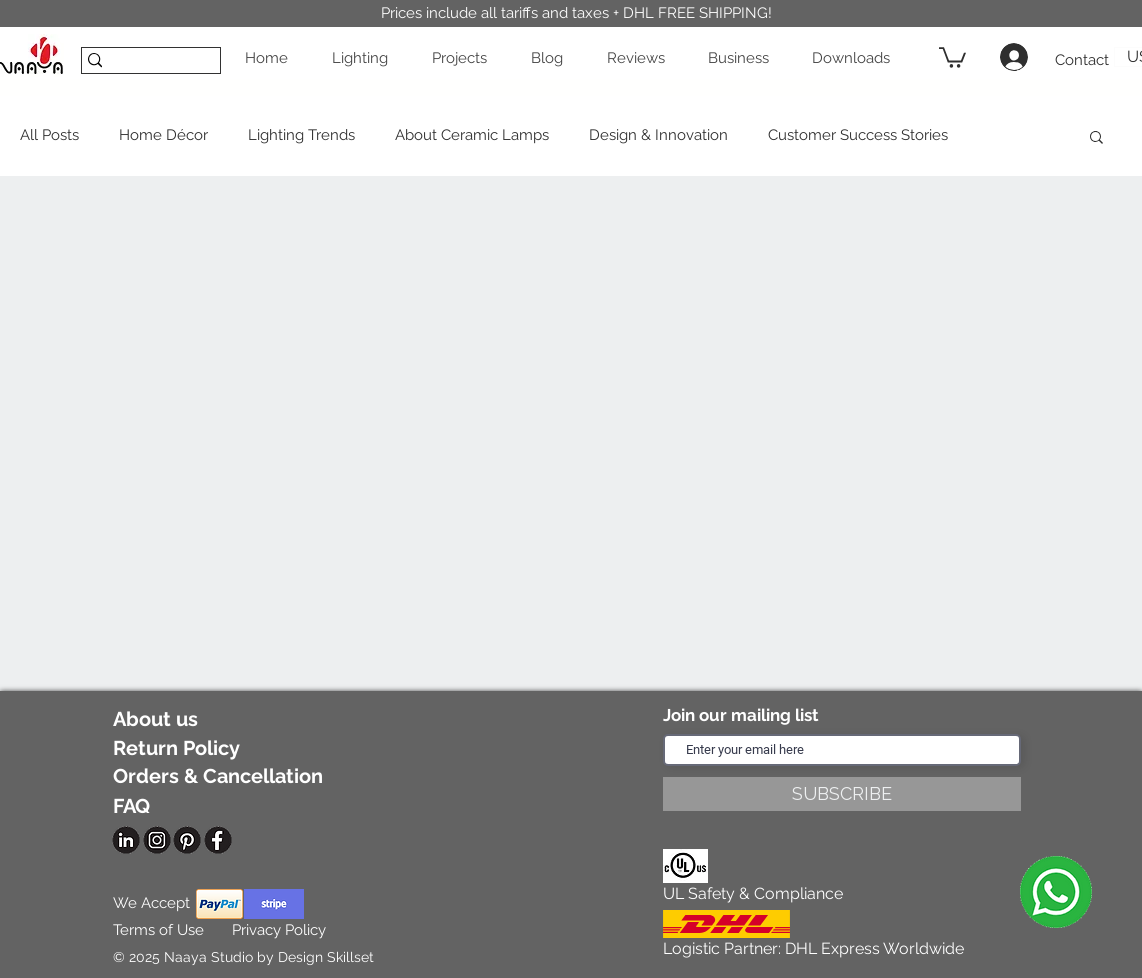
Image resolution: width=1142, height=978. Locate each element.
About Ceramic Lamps (472, 135)
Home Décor (163, 135)
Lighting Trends (301, 135)
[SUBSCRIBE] (842, 794)
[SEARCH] (145, 67)
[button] (366, 58)
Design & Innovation (658, 135)
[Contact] (1081, 60)
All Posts (49, 135)
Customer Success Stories (858, 135)
